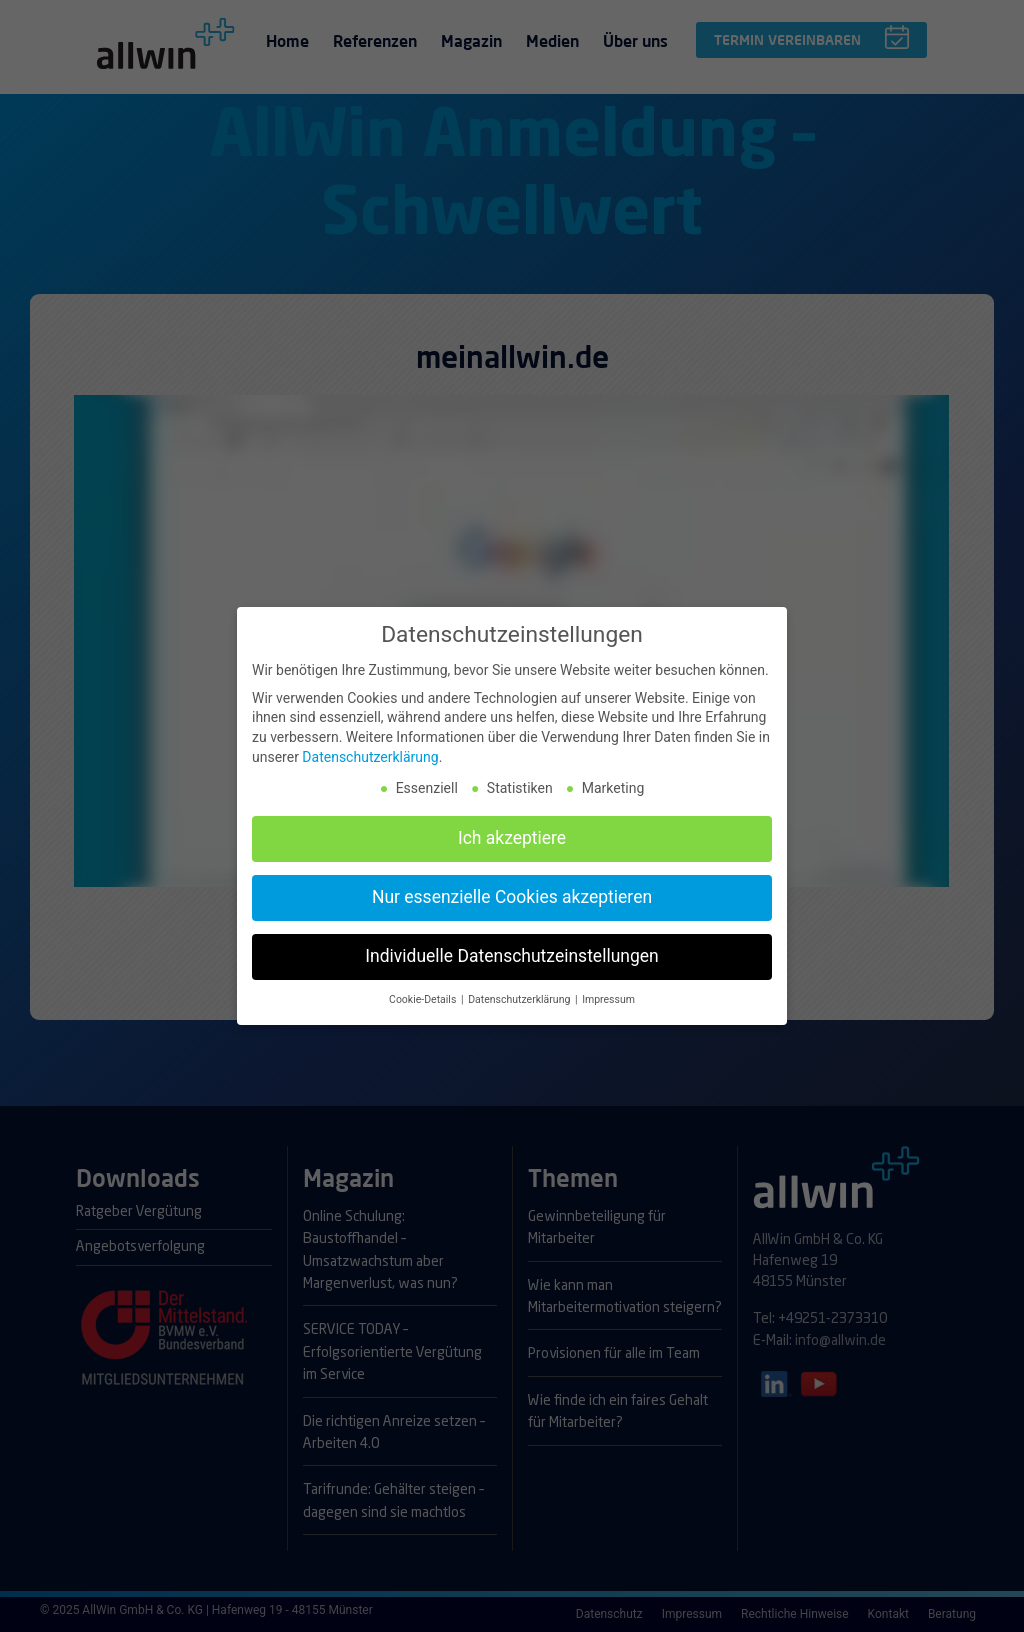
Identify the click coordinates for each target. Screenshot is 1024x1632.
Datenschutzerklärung (370, 752)
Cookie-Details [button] (424, 995)
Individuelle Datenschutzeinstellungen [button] (511, 952)
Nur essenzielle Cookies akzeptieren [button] (512, 893)
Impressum (608, 995)
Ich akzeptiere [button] (512, 834)
